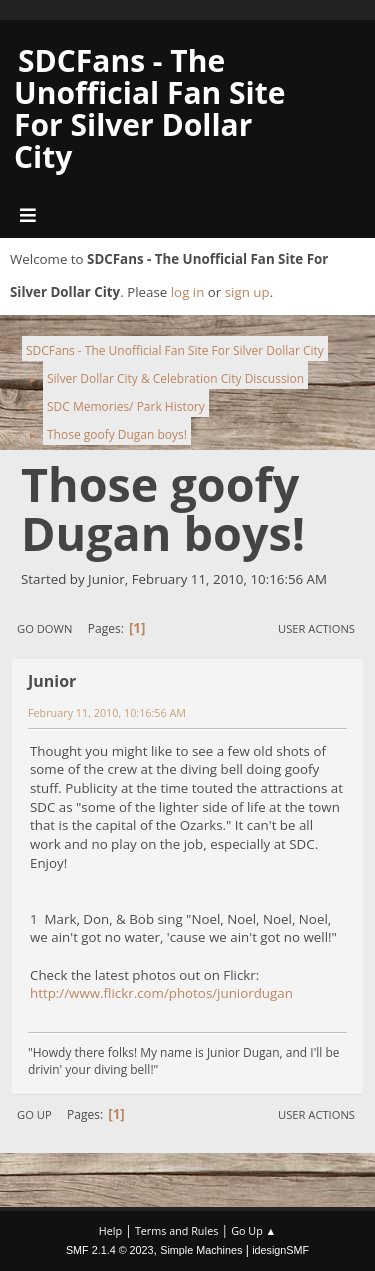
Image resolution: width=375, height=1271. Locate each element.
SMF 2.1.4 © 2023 (110, 1250)
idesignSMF (280, 1250)
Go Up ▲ (253, 1230)
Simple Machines (201, 1250)
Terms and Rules (177, 1230)
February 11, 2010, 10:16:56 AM (107, 712)
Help (110, 1230)
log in (188, 292)
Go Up (34, 1114)
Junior (52, 681)
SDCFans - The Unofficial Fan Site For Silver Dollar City (150, 108)
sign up (247, 292)
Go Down (44, 628)
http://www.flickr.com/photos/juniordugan (161, 993)
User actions (316, 628)
